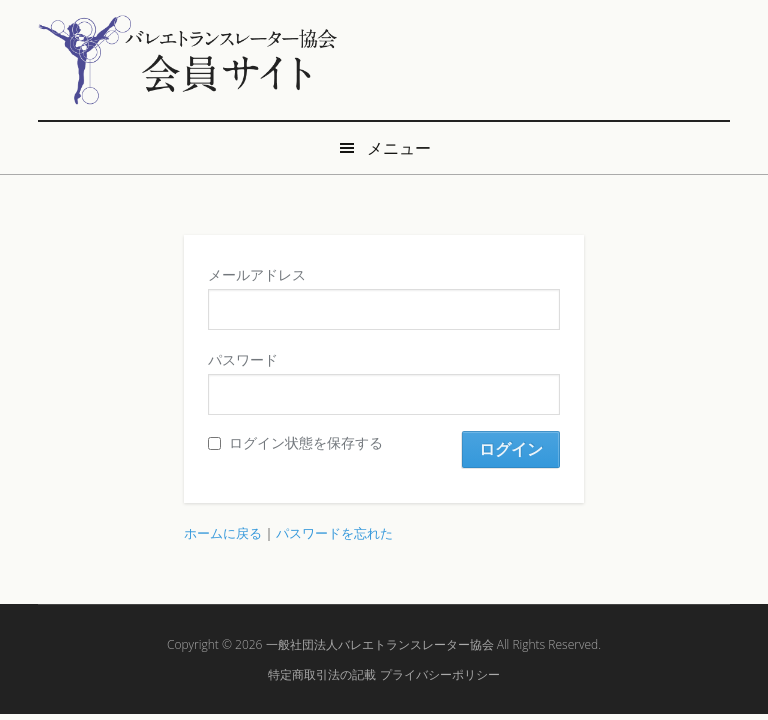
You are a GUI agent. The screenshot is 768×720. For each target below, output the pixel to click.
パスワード (243, 359)
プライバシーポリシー (440, 674)
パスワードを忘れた (334, 533)
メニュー (399, 148)
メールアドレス (257, 274)
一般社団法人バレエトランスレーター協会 (380, 644)
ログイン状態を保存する (295, 442)
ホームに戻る (223, 533)
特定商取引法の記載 (322, 674)
